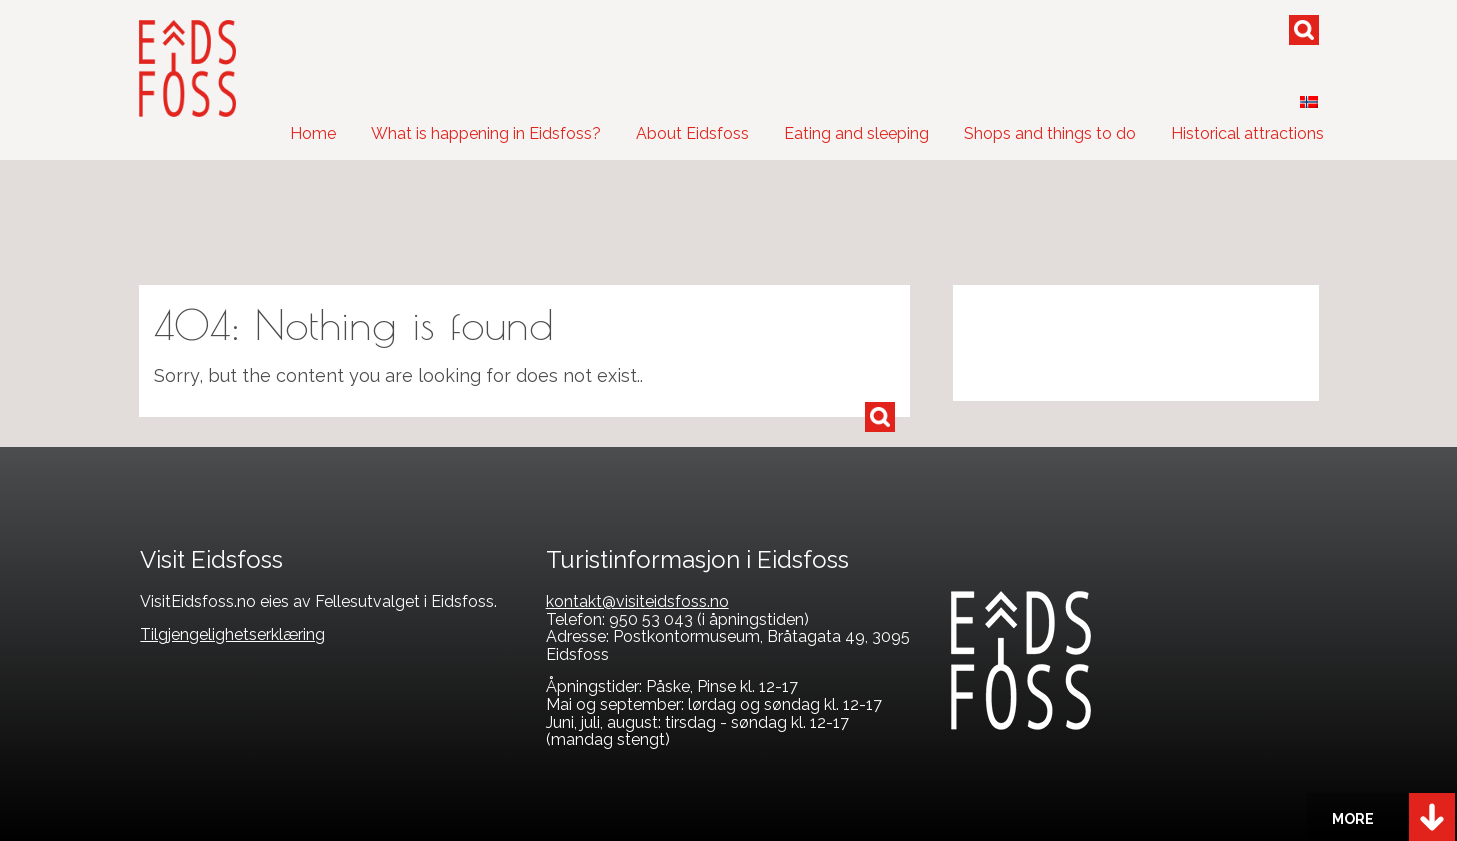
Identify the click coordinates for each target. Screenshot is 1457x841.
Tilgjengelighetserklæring (232, 634)
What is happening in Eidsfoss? (486, 133)
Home (313, 133)
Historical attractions (1247, 133)
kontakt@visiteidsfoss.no (637, 601)
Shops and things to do (1050, 133)
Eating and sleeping (856, 133)
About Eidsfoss (692, 133)
